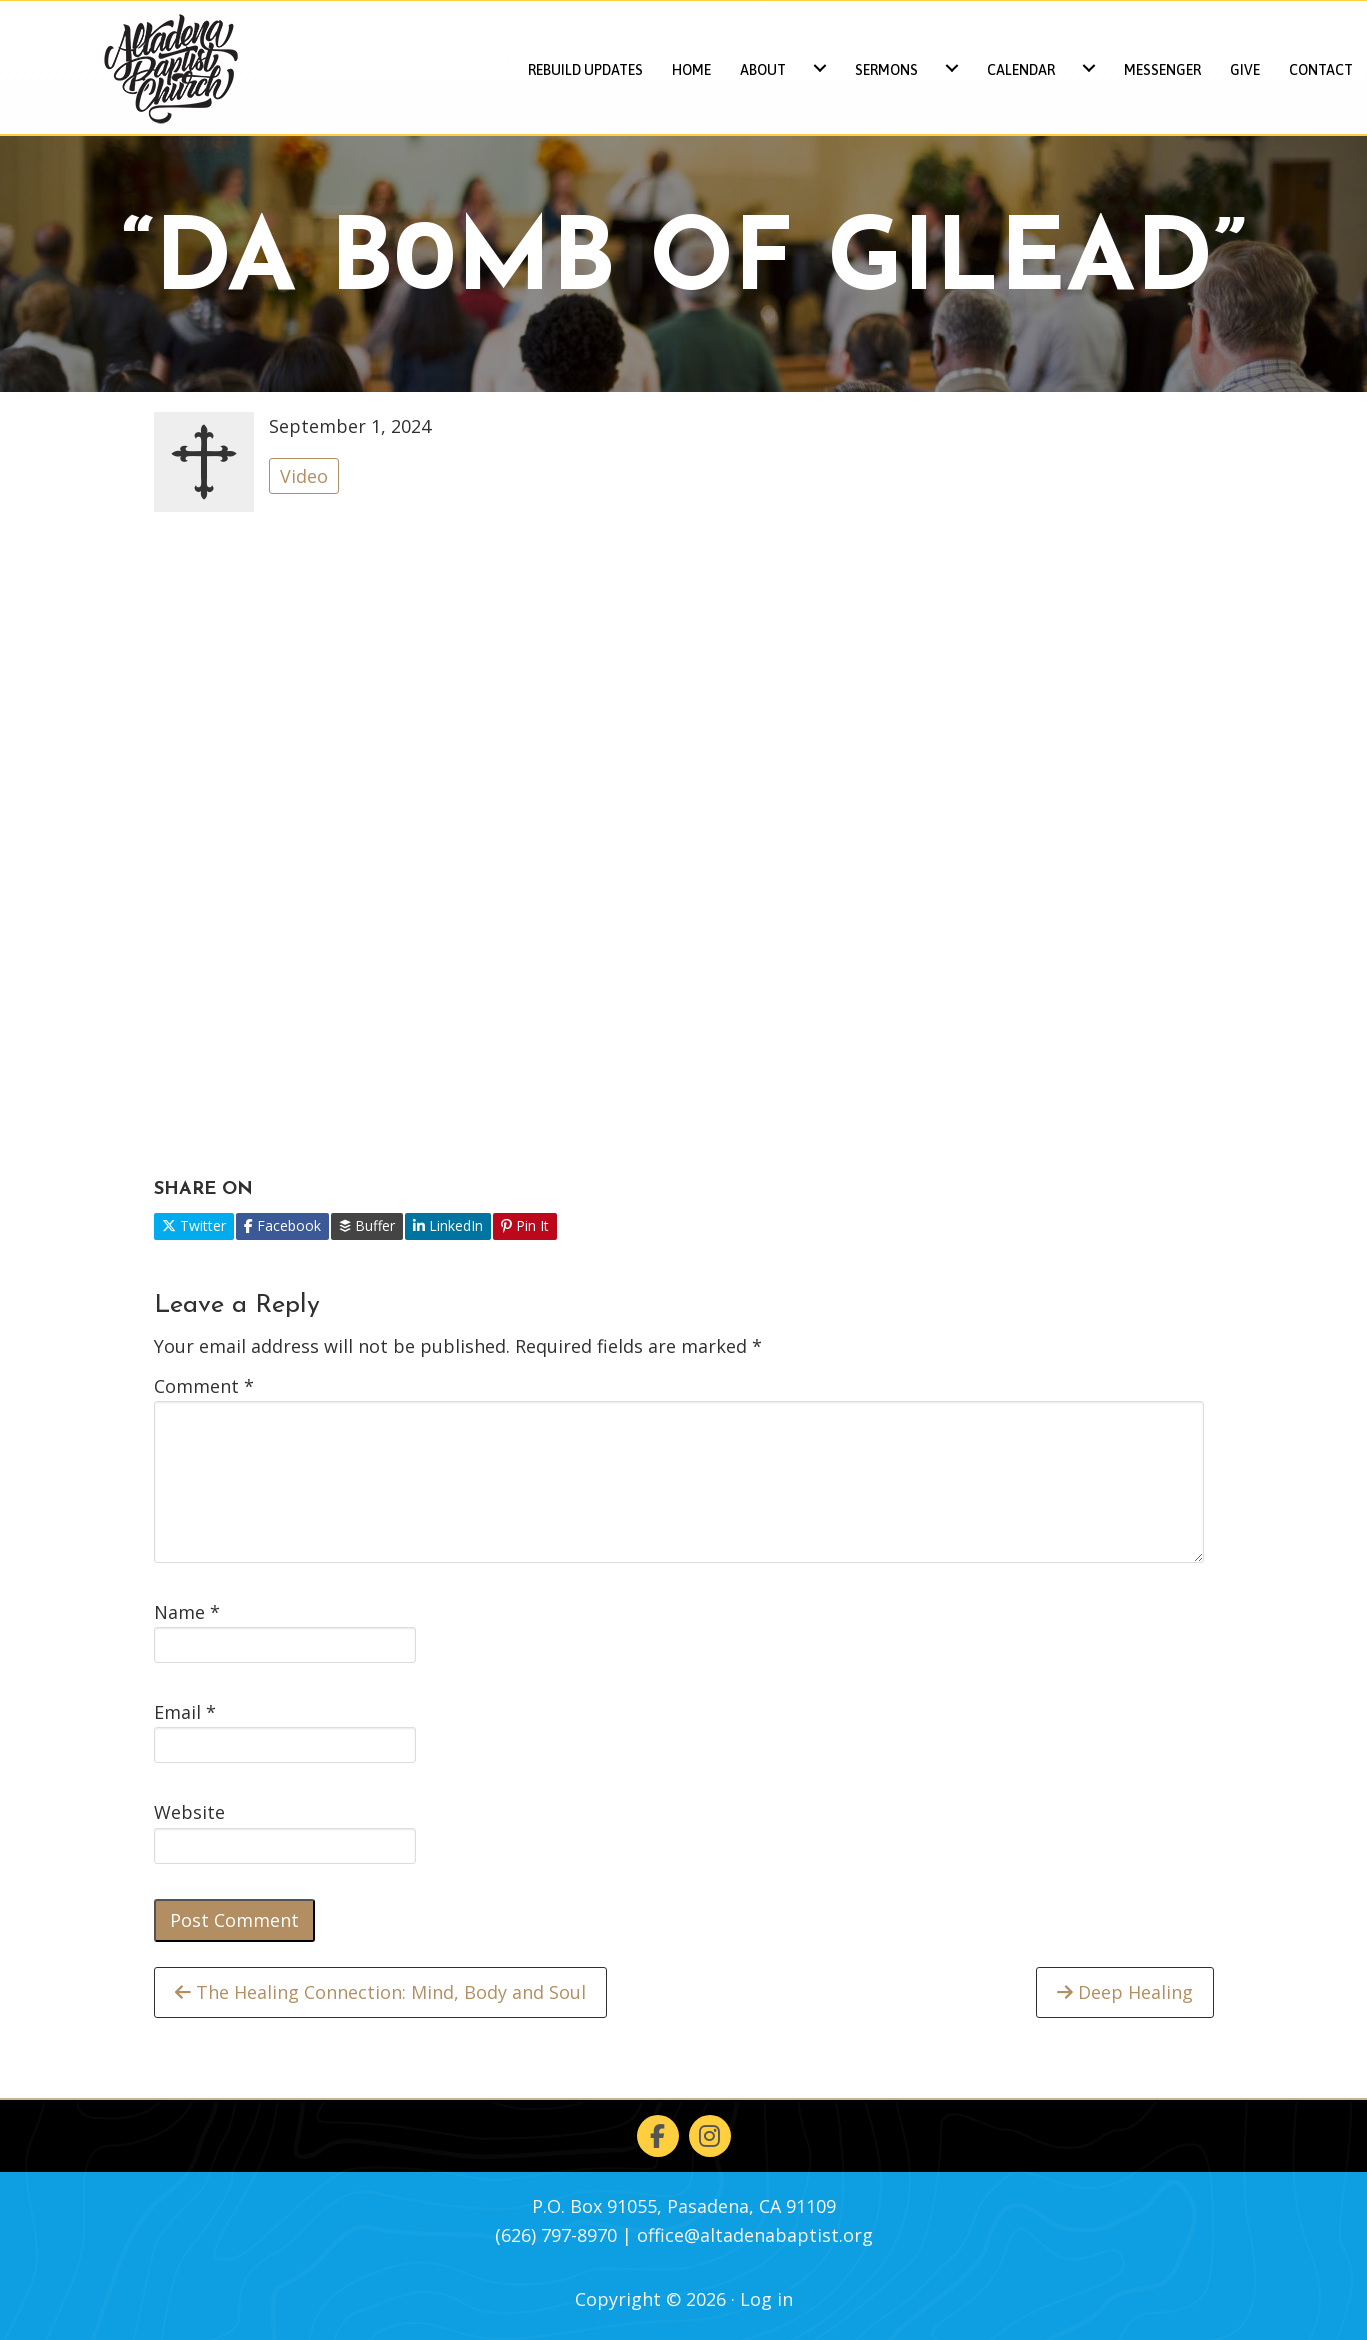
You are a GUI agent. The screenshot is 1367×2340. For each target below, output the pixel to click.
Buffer (367, 1225)
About (763, 70)
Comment (204, 1386)
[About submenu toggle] (820, 67)
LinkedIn (448, 1225)
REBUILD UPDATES (585, 70)
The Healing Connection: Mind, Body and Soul (380, 1992)
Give (1245, 70)
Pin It (525, 1225)
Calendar (1021, 70)
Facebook (282, 1225)
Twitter (194, 1225)
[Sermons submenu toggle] (952, 67)
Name (187, 1612)
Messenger (1162, 70)
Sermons (886, 70)
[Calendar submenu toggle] (1089, 67)
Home (691, 70)
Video (304, 476)
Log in (766, 2299)
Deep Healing (1125, 1992)
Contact (1321, 70)
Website (189, 1812)
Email (185, 1712)
